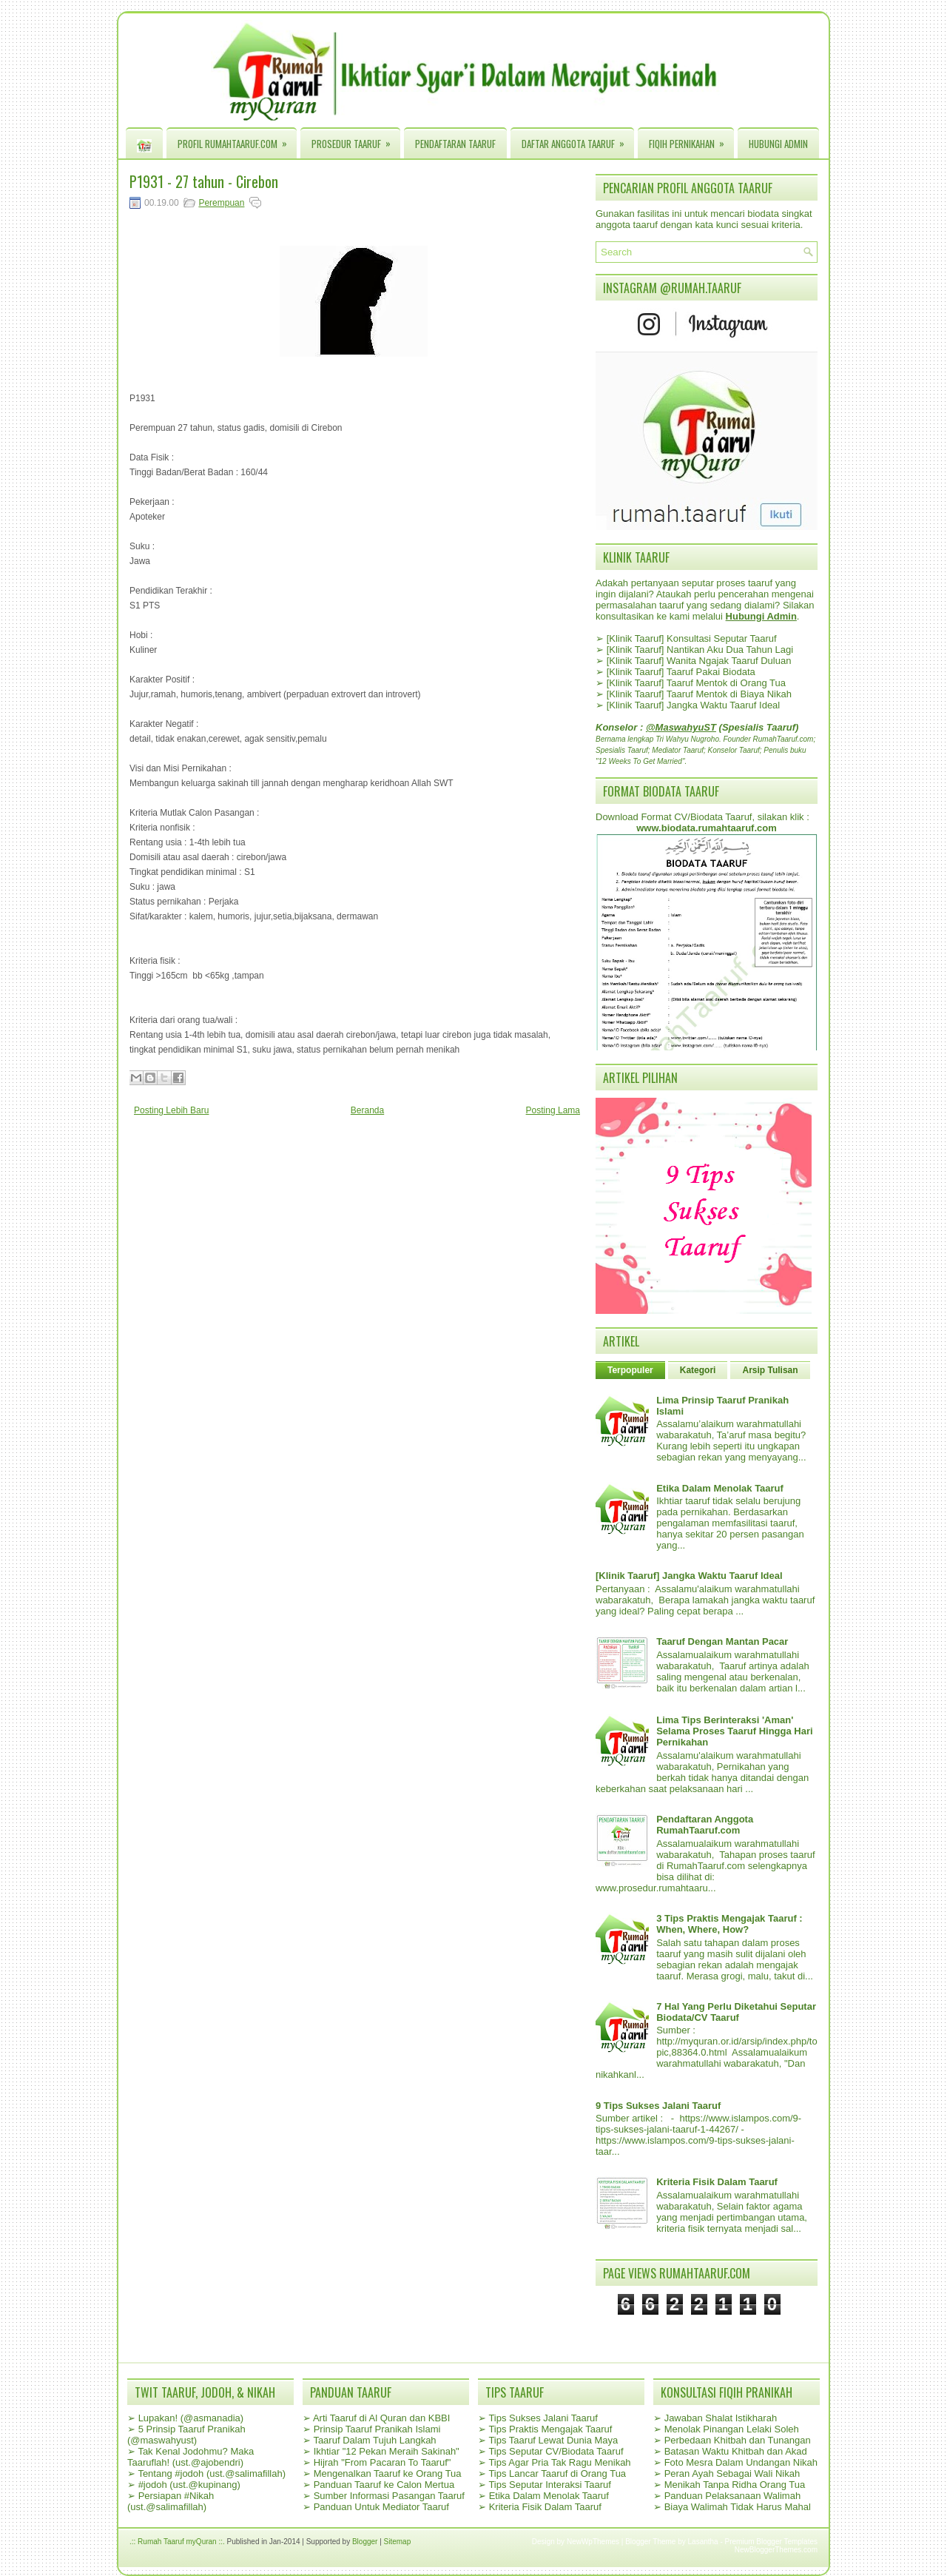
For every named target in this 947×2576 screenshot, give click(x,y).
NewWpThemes (593, 2542)
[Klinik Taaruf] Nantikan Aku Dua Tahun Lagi (700, 649)
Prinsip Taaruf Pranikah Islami (377, 2429)
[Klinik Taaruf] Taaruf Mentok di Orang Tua (696, 682)
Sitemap (397, 2542)
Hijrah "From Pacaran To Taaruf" (382, 2462)
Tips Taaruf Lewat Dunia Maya (553, 2440)
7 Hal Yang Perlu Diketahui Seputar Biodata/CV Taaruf (736, 2012)
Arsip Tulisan (770, 1370)
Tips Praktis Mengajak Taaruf (550, 2429)
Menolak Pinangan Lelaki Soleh (731, 2429)
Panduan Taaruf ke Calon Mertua (384, 2484)
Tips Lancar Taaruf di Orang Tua (557, 2473)
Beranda (367, 1110)
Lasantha (703, 2542)
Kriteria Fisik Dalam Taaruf (717, 2181)
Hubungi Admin (778, 143)
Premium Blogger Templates (771, 2542)
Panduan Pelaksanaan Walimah (732, 2495)
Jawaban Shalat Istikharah (720, 2418)
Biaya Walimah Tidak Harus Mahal (737, 2506)
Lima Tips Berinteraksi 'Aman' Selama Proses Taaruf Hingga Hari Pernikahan (734, 1731)
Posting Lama (553, 1110)
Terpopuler (630, 1370)
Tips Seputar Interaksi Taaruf (549, 2484)
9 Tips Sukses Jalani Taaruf (658, 2105)
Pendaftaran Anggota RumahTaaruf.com (704, 1825)
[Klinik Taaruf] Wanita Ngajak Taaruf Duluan (699, 660)
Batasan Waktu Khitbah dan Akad (735, 2451)
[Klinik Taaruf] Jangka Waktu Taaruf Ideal (694, 705)
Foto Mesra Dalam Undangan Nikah (741, 2462)
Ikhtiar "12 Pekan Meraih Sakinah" (386, 2451)
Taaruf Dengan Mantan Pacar (722, 1641)
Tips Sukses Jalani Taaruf (542, 2418)
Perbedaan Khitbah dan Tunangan (737, 2440)
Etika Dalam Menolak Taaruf (719, 1488)
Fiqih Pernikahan (691, 140)
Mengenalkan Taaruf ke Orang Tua (388, 2473)
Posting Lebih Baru (171, 1110)
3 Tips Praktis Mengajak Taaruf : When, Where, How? (729, 1924)
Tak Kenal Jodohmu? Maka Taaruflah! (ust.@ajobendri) (190, 2457)
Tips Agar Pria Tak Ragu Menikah (559, 2462)
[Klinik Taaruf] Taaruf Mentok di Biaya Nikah (699, 694)
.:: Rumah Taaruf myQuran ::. (177, 2542)
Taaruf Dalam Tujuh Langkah (374, 2440)
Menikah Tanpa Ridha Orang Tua (735, 2484)
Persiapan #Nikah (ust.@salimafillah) (170, 2501)
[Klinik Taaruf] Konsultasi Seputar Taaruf (692, 638)
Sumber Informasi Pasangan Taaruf (389, 2495)
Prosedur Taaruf (355, 140)
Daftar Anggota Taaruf (578, 140)
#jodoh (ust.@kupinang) (189, 2484)
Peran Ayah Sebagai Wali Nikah (732, 2473)
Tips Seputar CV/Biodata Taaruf (555, 2451)
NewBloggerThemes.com (776, 2550)
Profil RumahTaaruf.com (237, 140)
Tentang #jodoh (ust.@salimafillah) (212, 2473)
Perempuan (221, 203)
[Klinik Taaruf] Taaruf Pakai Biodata (681, 671)
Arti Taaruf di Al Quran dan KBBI (381, 2418)
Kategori (698, 1370)
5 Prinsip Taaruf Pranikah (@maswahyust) (186, 2435)
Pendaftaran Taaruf (455, 143)
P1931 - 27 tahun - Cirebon (203, 181)
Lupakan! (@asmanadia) (191, 2418)
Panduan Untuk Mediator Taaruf (381, 2506)
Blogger (364, 2542)
